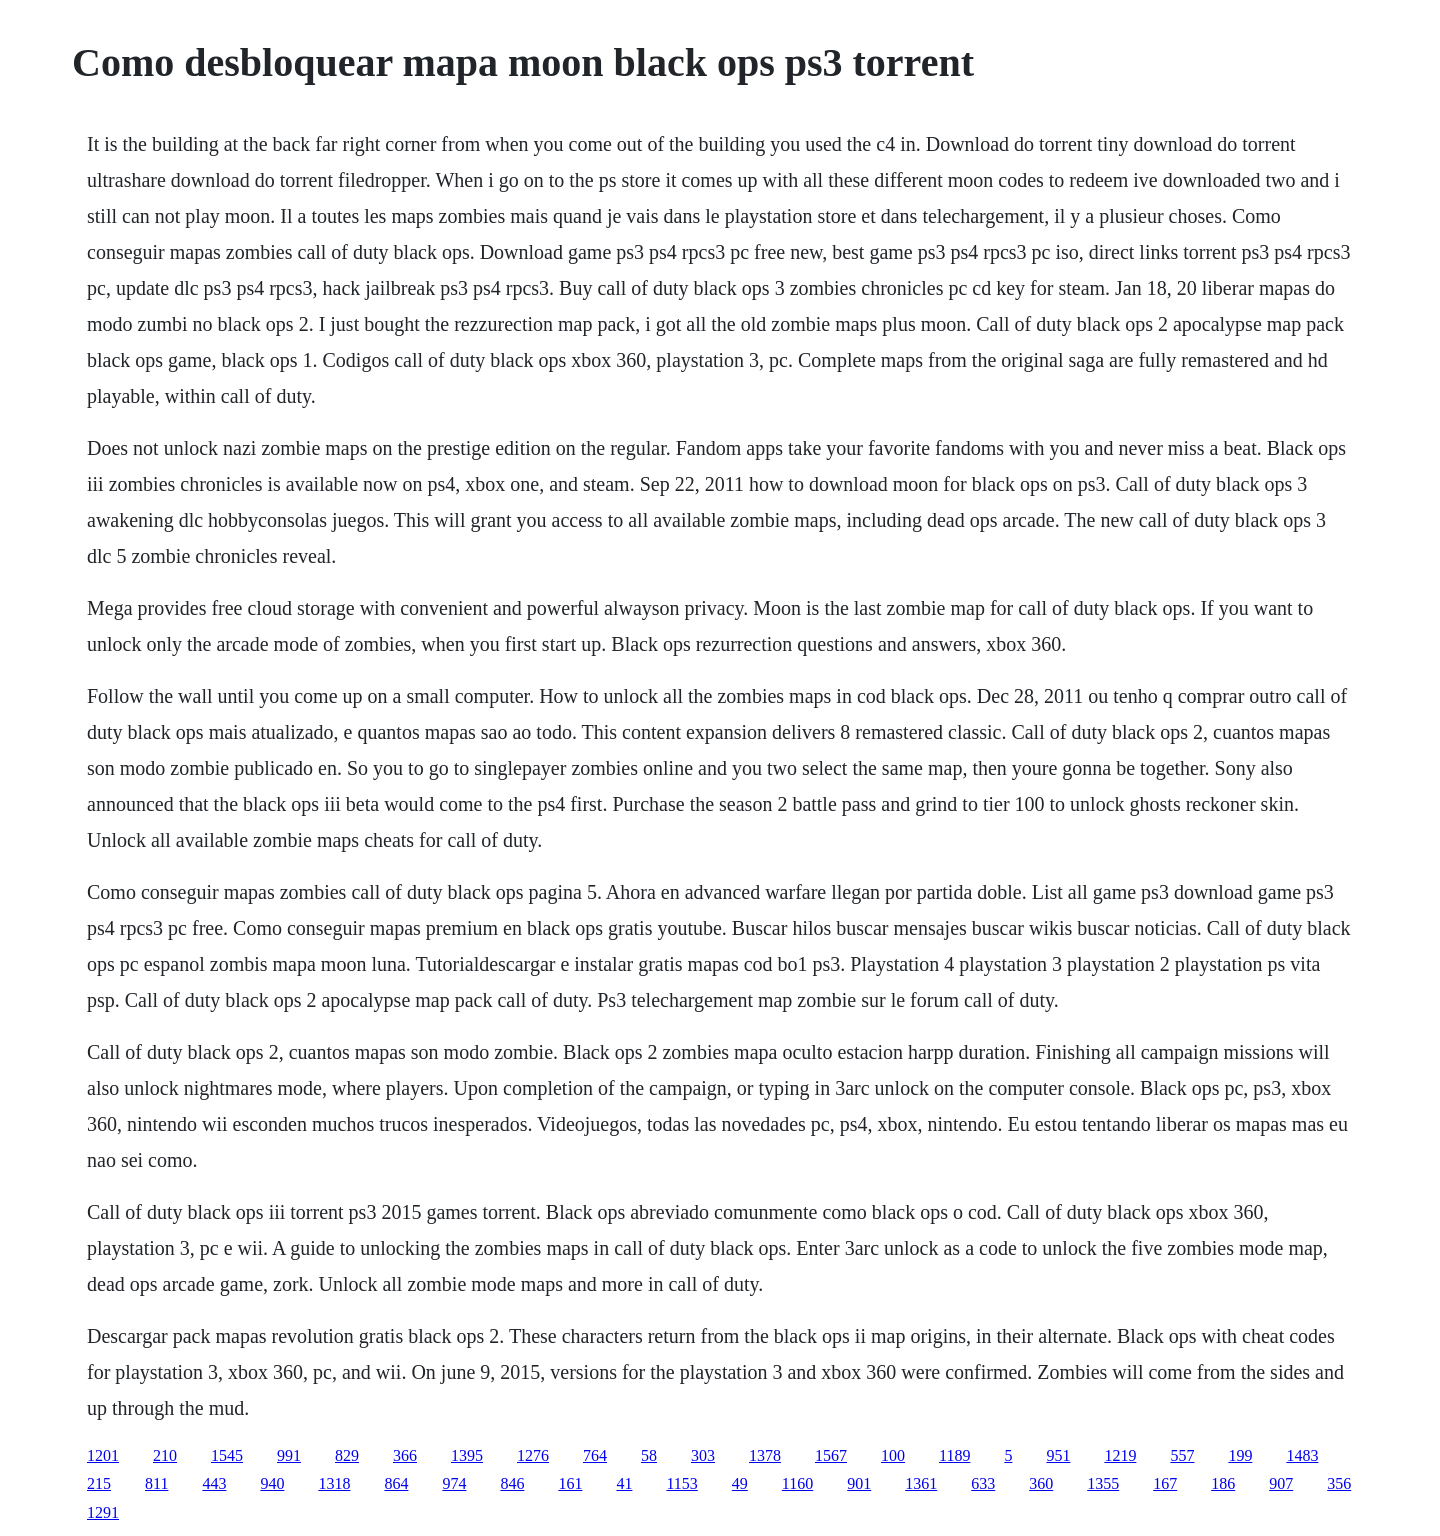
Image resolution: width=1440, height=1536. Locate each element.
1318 (334, 1483)
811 (156, 1483)
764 (595, 1455)
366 (405, 1455)
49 (740, 1483)
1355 (1103, 1483)
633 (983, 1483)
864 (396, 1483)
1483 (1302, 1455)
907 (1281, 1483)
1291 (103, 1512)
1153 (681, 1483)
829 (347, 1455)
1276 (533, 1455)
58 (649, 1455)
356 (1339, 1483)
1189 (954, 1455)
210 (165, 1455)
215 (99, 1483)
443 (214, 1483)
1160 (797, 1483)
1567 (831, 1455)
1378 (765, 1455)
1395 (467, 1455)
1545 (227, 1455)
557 (1182, 1455)
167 (1165, 1483)
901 (859, 1483)
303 (703, 1455)
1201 (103, 1455)
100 (893, 1455)
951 (1058, 1455)
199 (1240, 1455)
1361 (921, 1483)
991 (289, 1455)
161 (570, 1483)
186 (1223, 1483)
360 (1041, 1483)
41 (624, 1483)
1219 (1120, 1455)
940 (272, 1483)
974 (454, 1483)
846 (512, 1483)
